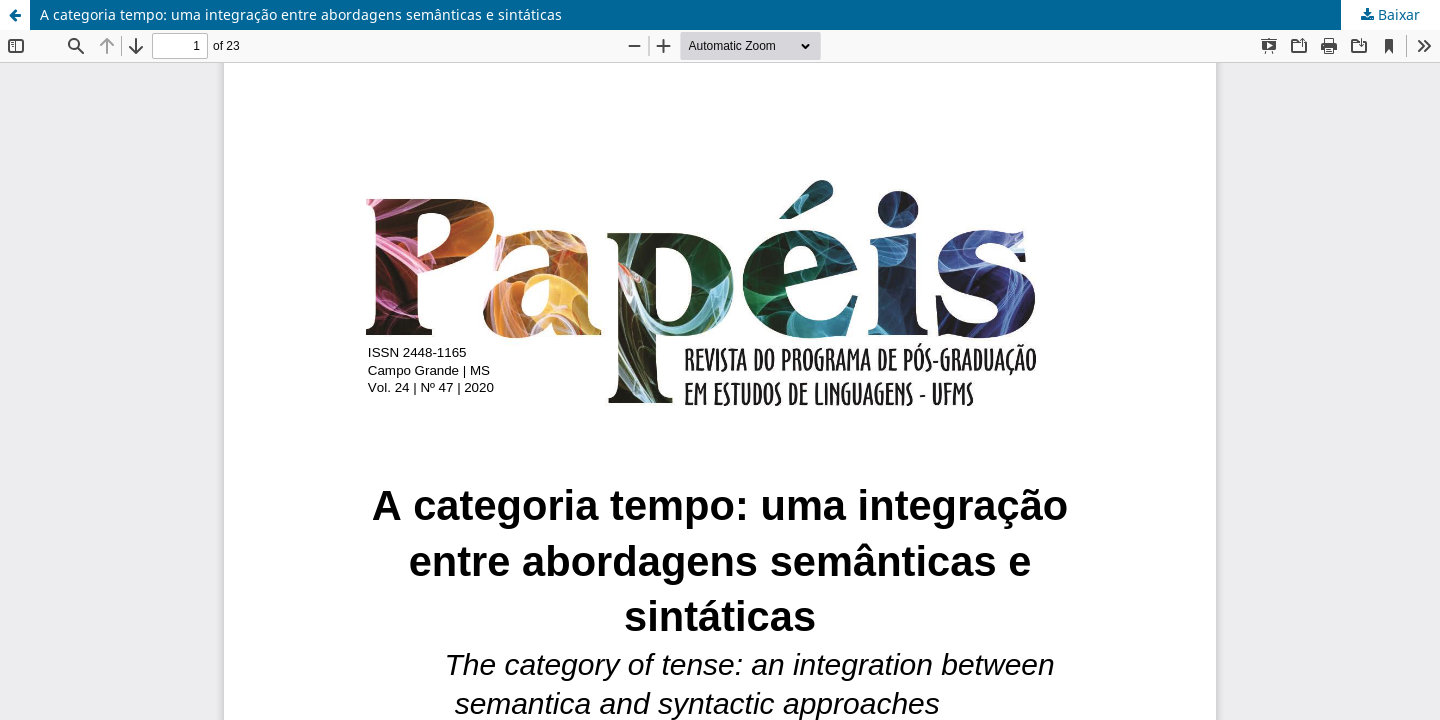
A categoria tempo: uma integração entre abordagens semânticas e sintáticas (301, 14)
